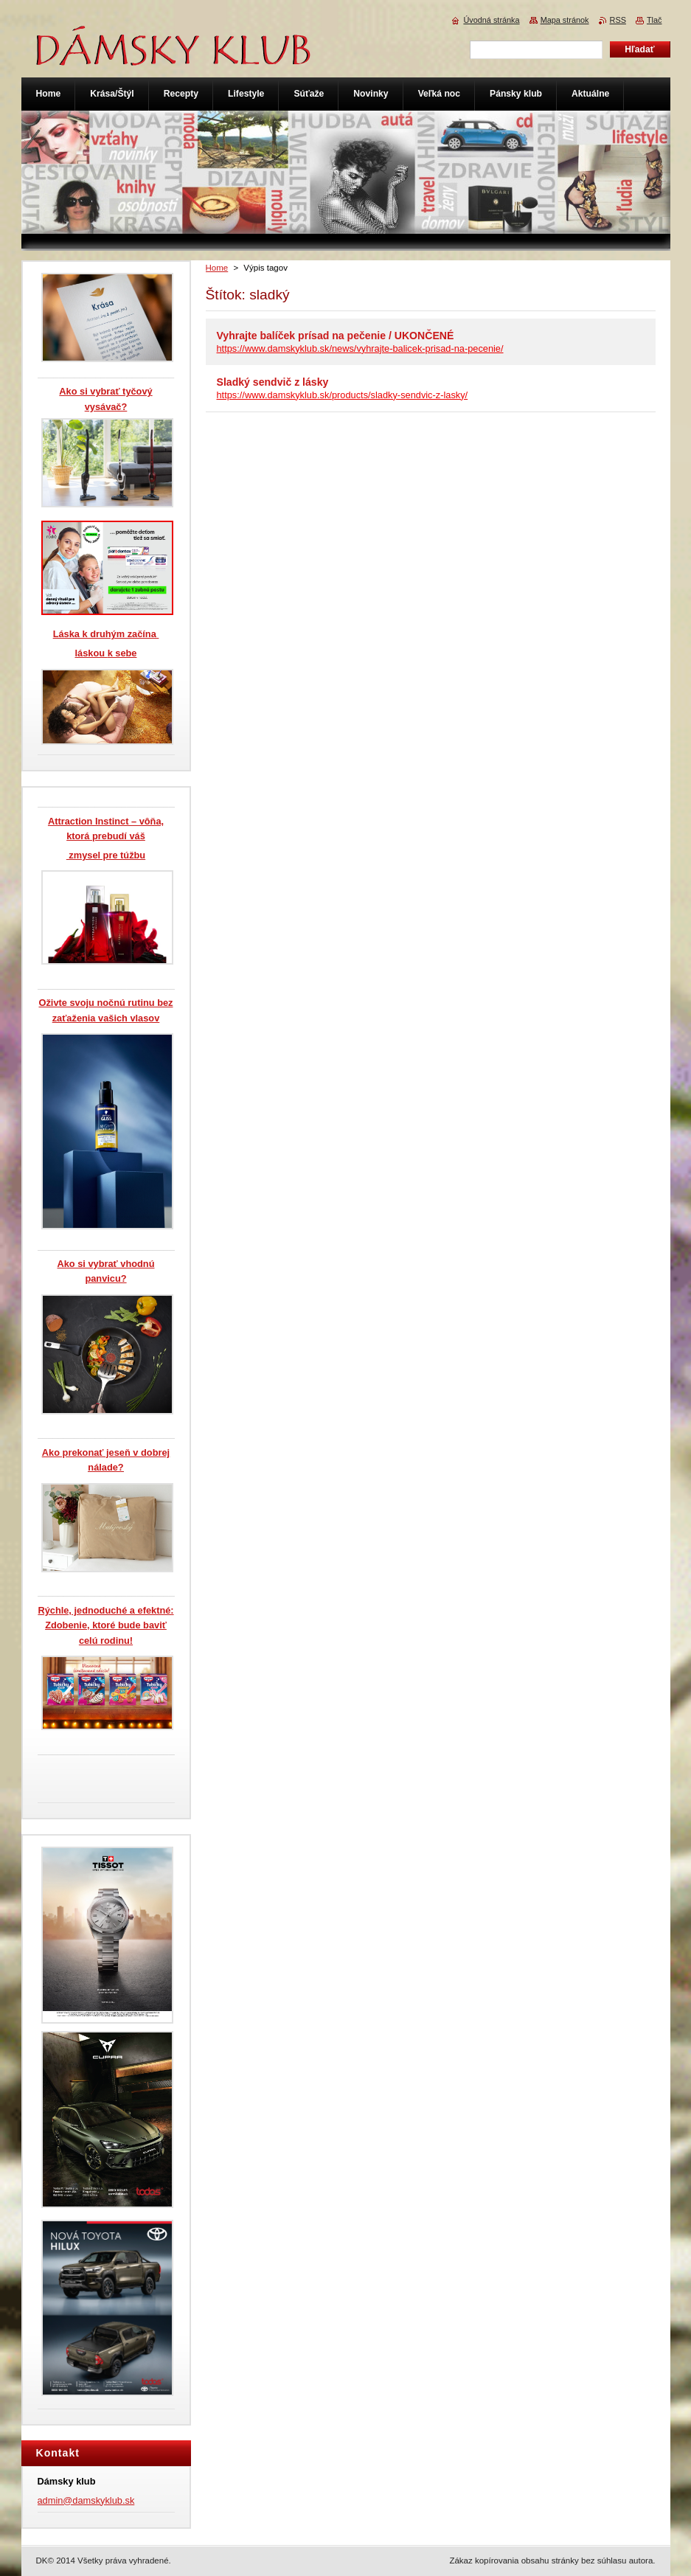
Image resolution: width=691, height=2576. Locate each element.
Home (217, 267)
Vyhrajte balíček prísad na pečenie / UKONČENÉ (335, 335)
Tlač (654, 19)
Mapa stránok (565, 19)
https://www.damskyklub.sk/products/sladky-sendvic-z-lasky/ (342, 394)
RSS (618, 19)
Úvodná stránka (491, 19)
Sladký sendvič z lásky (273, 382)
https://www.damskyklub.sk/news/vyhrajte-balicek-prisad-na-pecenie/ (360, 348)
